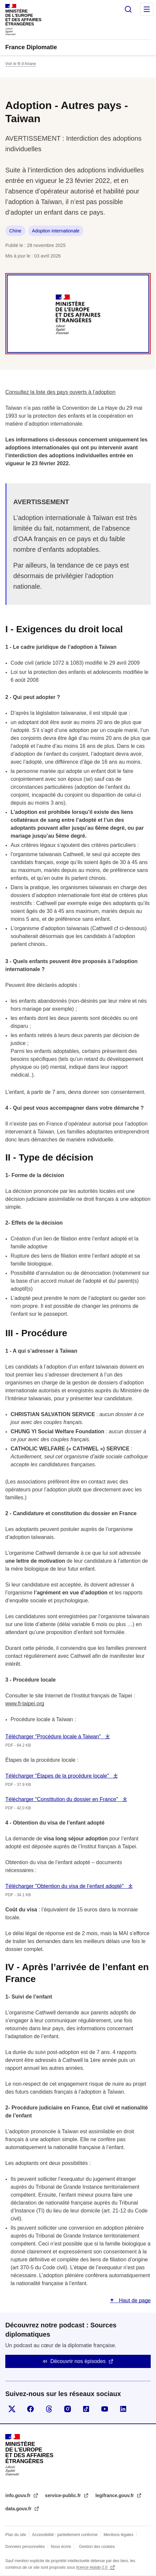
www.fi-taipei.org (24, 1703)
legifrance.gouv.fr (115, 2495)
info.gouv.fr (18, 2495)
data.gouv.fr (19, 2508)
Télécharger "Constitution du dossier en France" (62, 1799)
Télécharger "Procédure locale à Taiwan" (53, 1736)
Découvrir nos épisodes (78, 2361)
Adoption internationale (55, 230)
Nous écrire (61, 2546)
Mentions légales (118, 2534)
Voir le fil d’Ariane (20, 63)
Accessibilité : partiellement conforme (65, 2534)
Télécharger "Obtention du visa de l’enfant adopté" (65, 1886)
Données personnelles (25, 2546)
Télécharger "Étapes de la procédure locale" (57, 1776)
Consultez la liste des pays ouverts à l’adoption (60, 392)
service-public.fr (63, 2495)
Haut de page (134, 2300)
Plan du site (15, 2534)
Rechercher (128, 9)
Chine (15, 230)
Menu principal (146, 9)
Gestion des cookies (97, 2546)
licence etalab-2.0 (92, 2567)
